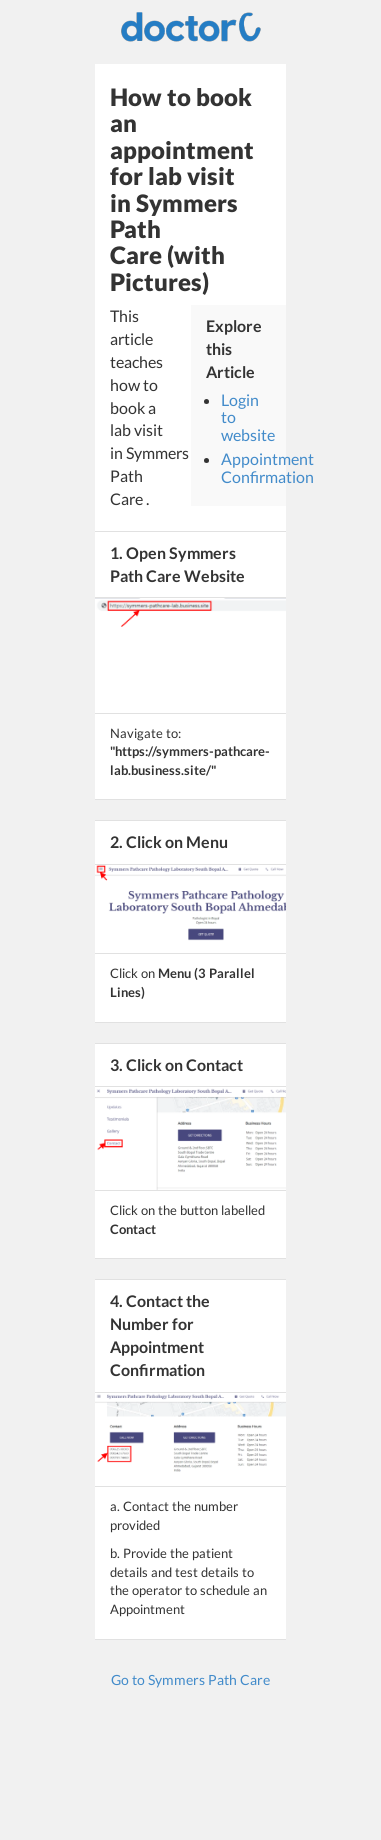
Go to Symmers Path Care (190, 1679)
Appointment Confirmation (267, 467)
